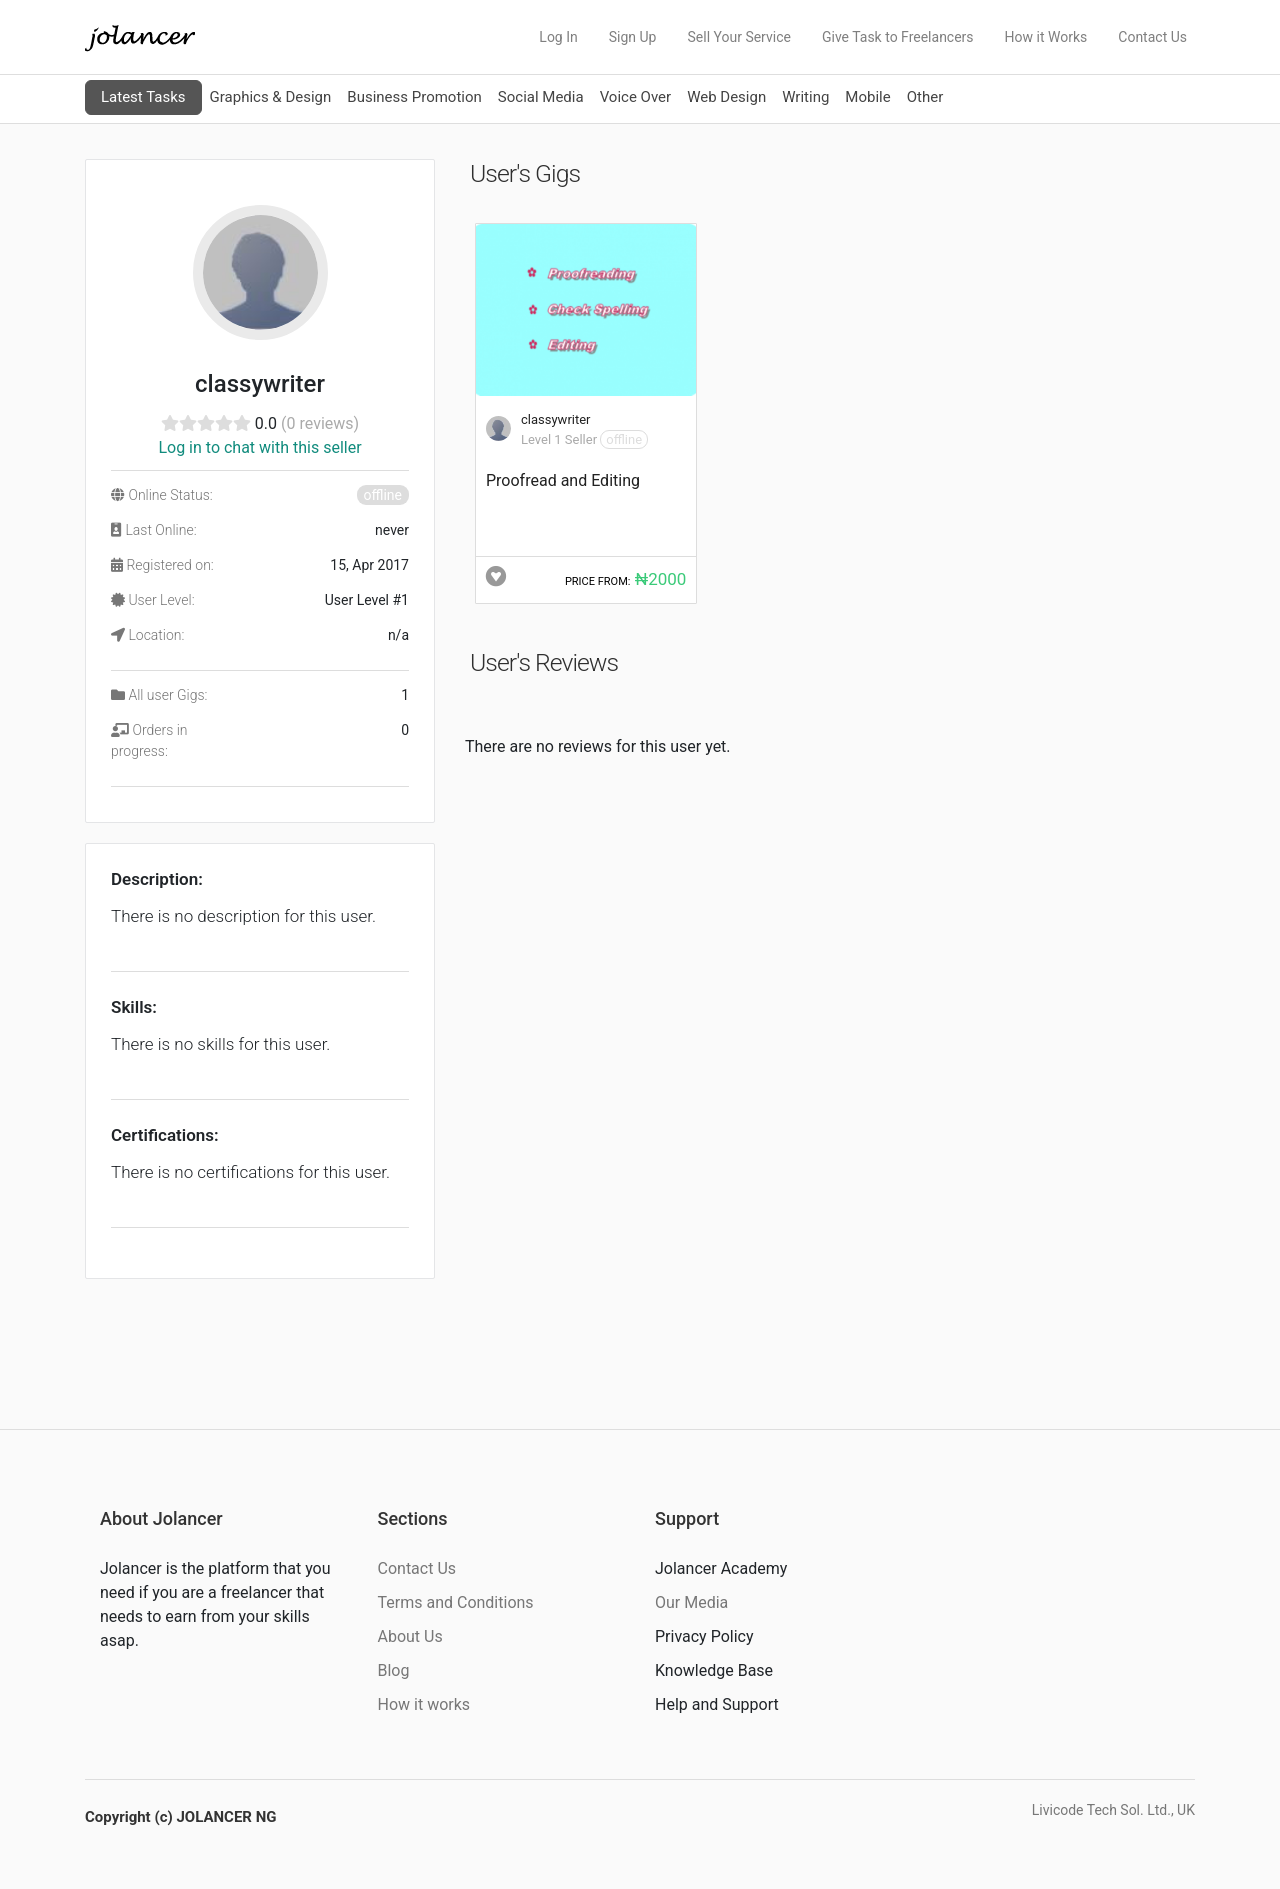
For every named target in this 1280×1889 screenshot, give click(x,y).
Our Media (691, 1602)
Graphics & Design (271, 97)
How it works (424, 1704)
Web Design (726, 97)
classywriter (556, 419)
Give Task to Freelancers (898, 37)
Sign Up (633, 37)
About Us (410, 1636)
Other (925, 97)
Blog (394, 1670)
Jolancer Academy (721, 1568)
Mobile (867, 97)
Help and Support (717, 1704)
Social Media (541, 97)
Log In (558, 37)
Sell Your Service (738, 37)
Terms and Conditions (456, 1602)
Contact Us (1152, 37)
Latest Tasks (143, 97)
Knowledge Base (714, 1670)
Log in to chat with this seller (259, 447)
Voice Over (635, 97)
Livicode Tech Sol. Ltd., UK (1113, 1810)
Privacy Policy (704, 1636)
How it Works (1046, 37)
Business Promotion (414, 97)
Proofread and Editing (563, 480)
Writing (805, 97)
